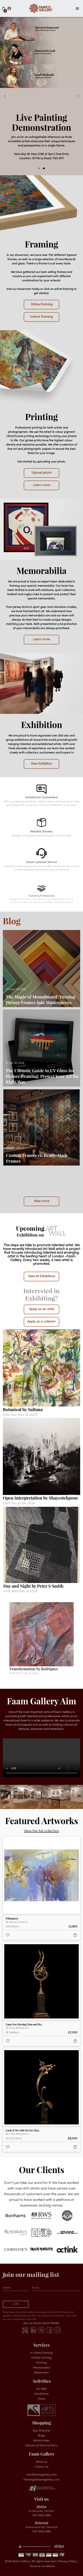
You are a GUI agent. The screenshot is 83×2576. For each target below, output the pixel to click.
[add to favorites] (7, 1935)
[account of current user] (77, 8)
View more (41, 1201)
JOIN (15, 2304)
